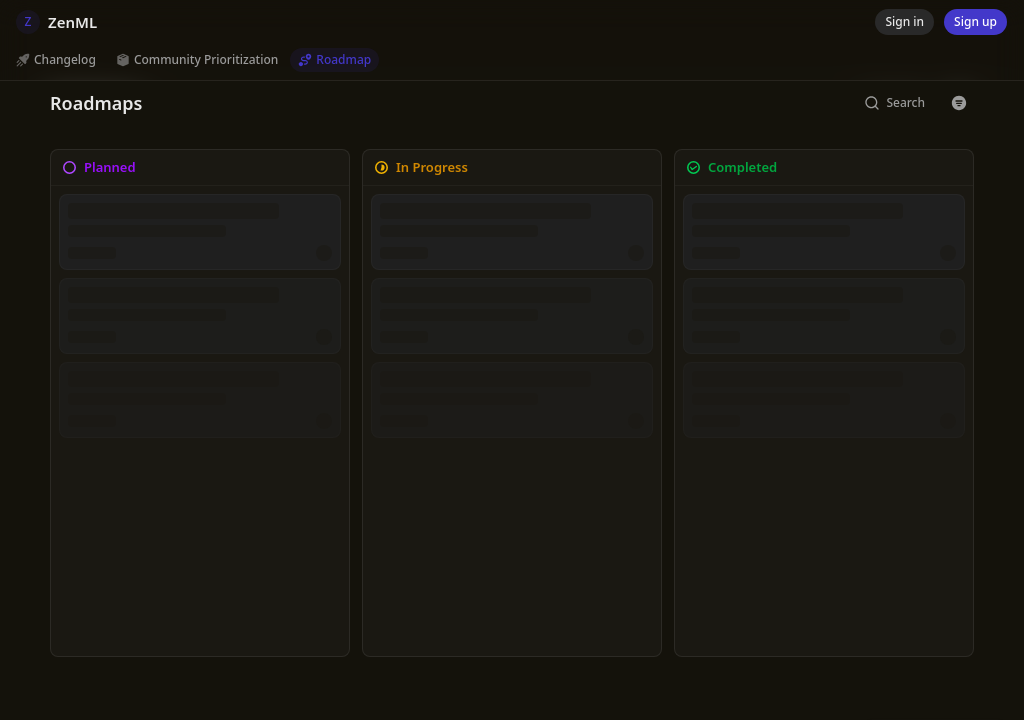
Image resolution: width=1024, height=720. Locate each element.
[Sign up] (975, 22)
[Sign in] (904, 22)
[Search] (894, 103)
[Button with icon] (959, 103)
